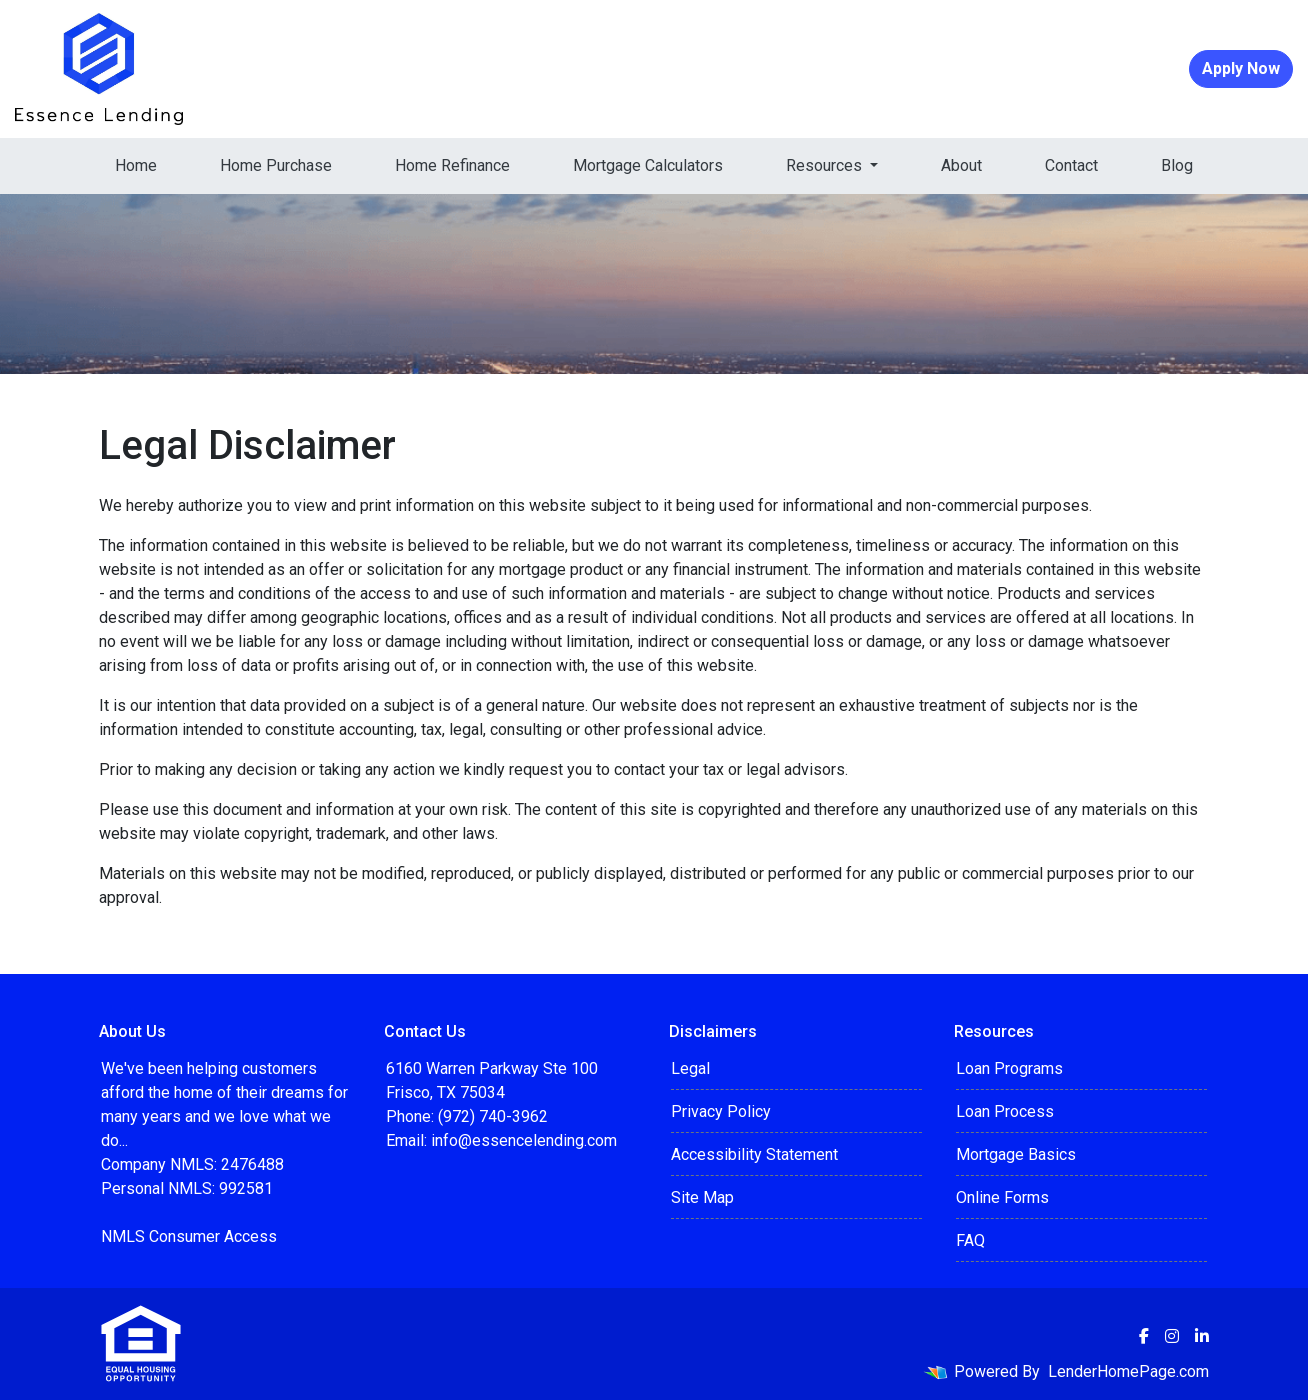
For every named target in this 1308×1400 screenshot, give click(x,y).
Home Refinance (452, 165)
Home (136, 165)
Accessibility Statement (754, 1154)
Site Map (702, 1197)
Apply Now (1241, 68)
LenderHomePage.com (1128, 1371)
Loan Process (1005, 1111)
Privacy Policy (721, 1111)
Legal (690, 1068)
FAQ (970, 1240)
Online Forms (1002, 1197)
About (961, 165)
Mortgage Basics (1016, 1154)
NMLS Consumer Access (189, 1236)
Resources (826, 165)
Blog (1177, 165)
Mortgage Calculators (648, 165)
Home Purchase (276, 165)
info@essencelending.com (524, 1140)
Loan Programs (1009, 1068)
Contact (1071, 165)
